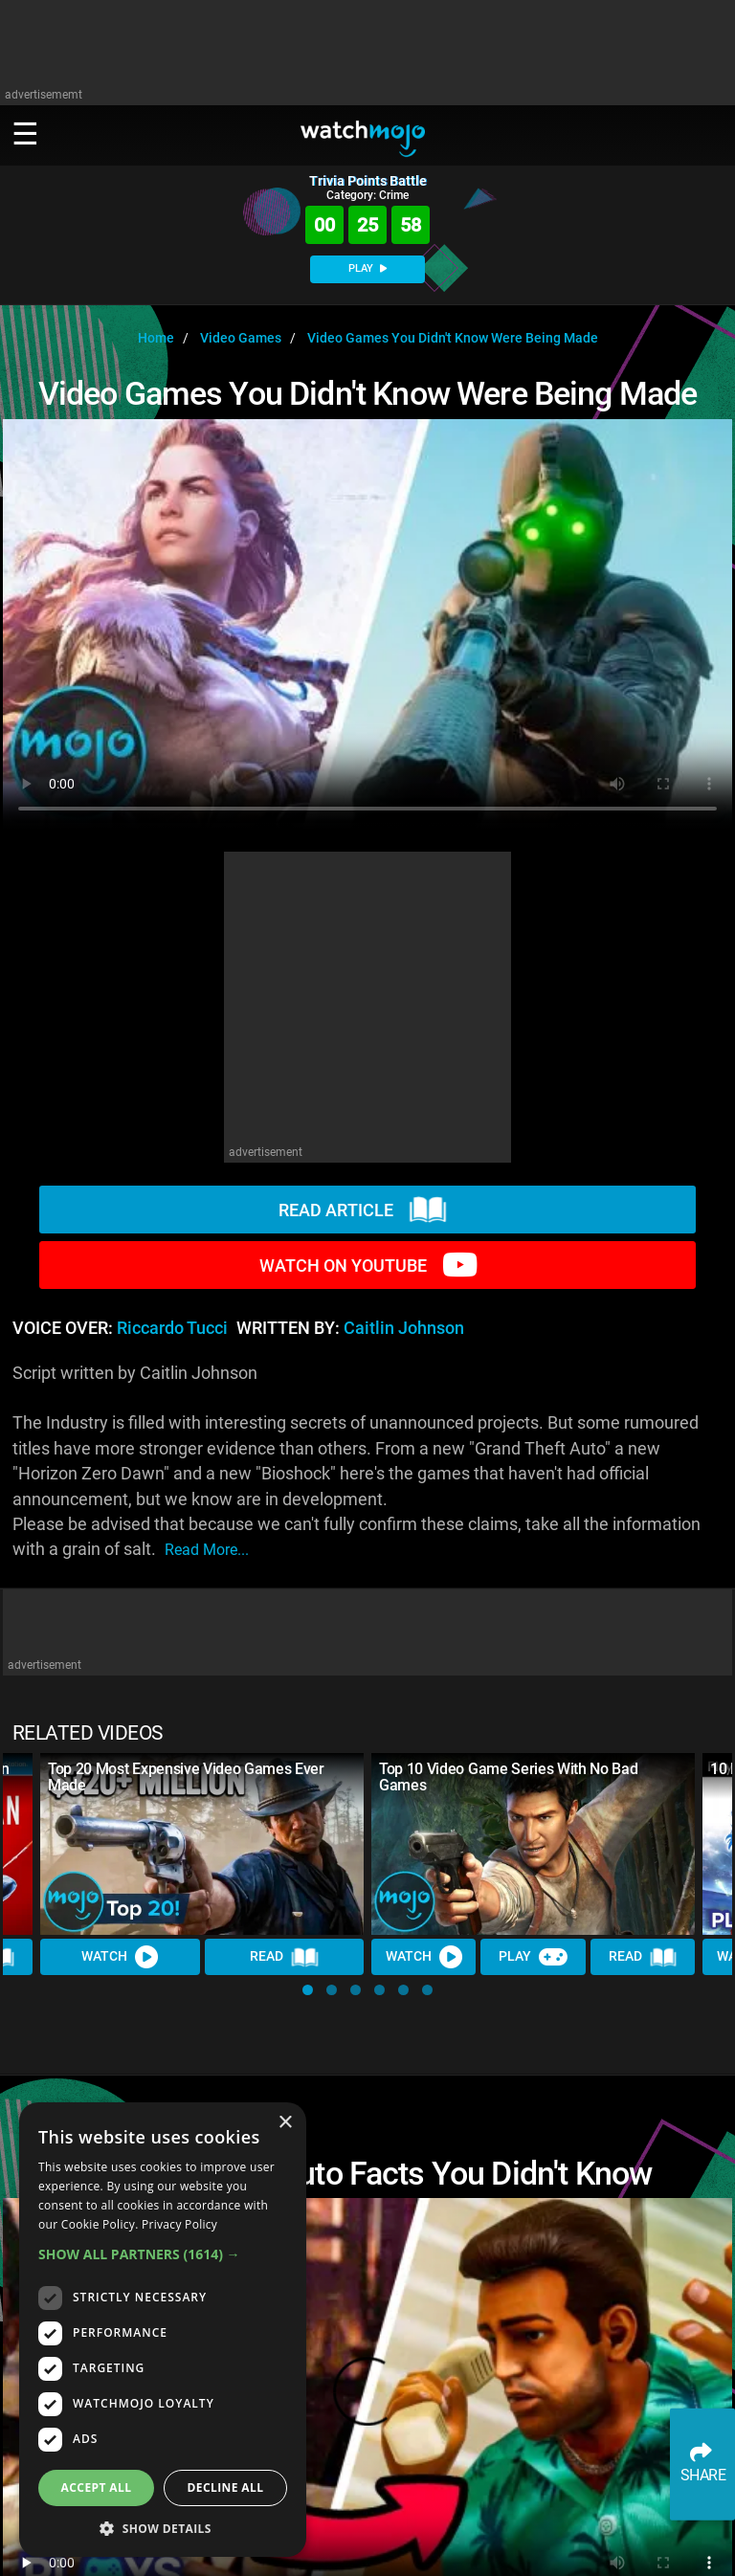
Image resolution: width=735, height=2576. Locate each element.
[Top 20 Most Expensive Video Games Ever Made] (202, 1844)
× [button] (285, 2123)
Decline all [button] (226, 2487)
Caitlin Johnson (404, 1328)
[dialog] (162, 2329)
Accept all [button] (96, 2487)
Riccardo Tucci (172, 1328)
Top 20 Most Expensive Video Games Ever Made (186, 1777)
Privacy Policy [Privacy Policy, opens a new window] (179, 2224)
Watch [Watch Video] (119, 1956)
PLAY (367, 268)
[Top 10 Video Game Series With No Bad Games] (533, 1844)
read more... (207, 1550)
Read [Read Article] (284, 1956)
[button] (308, 1990)
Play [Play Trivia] (533, 1956)
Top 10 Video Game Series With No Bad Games (508, 1777)
